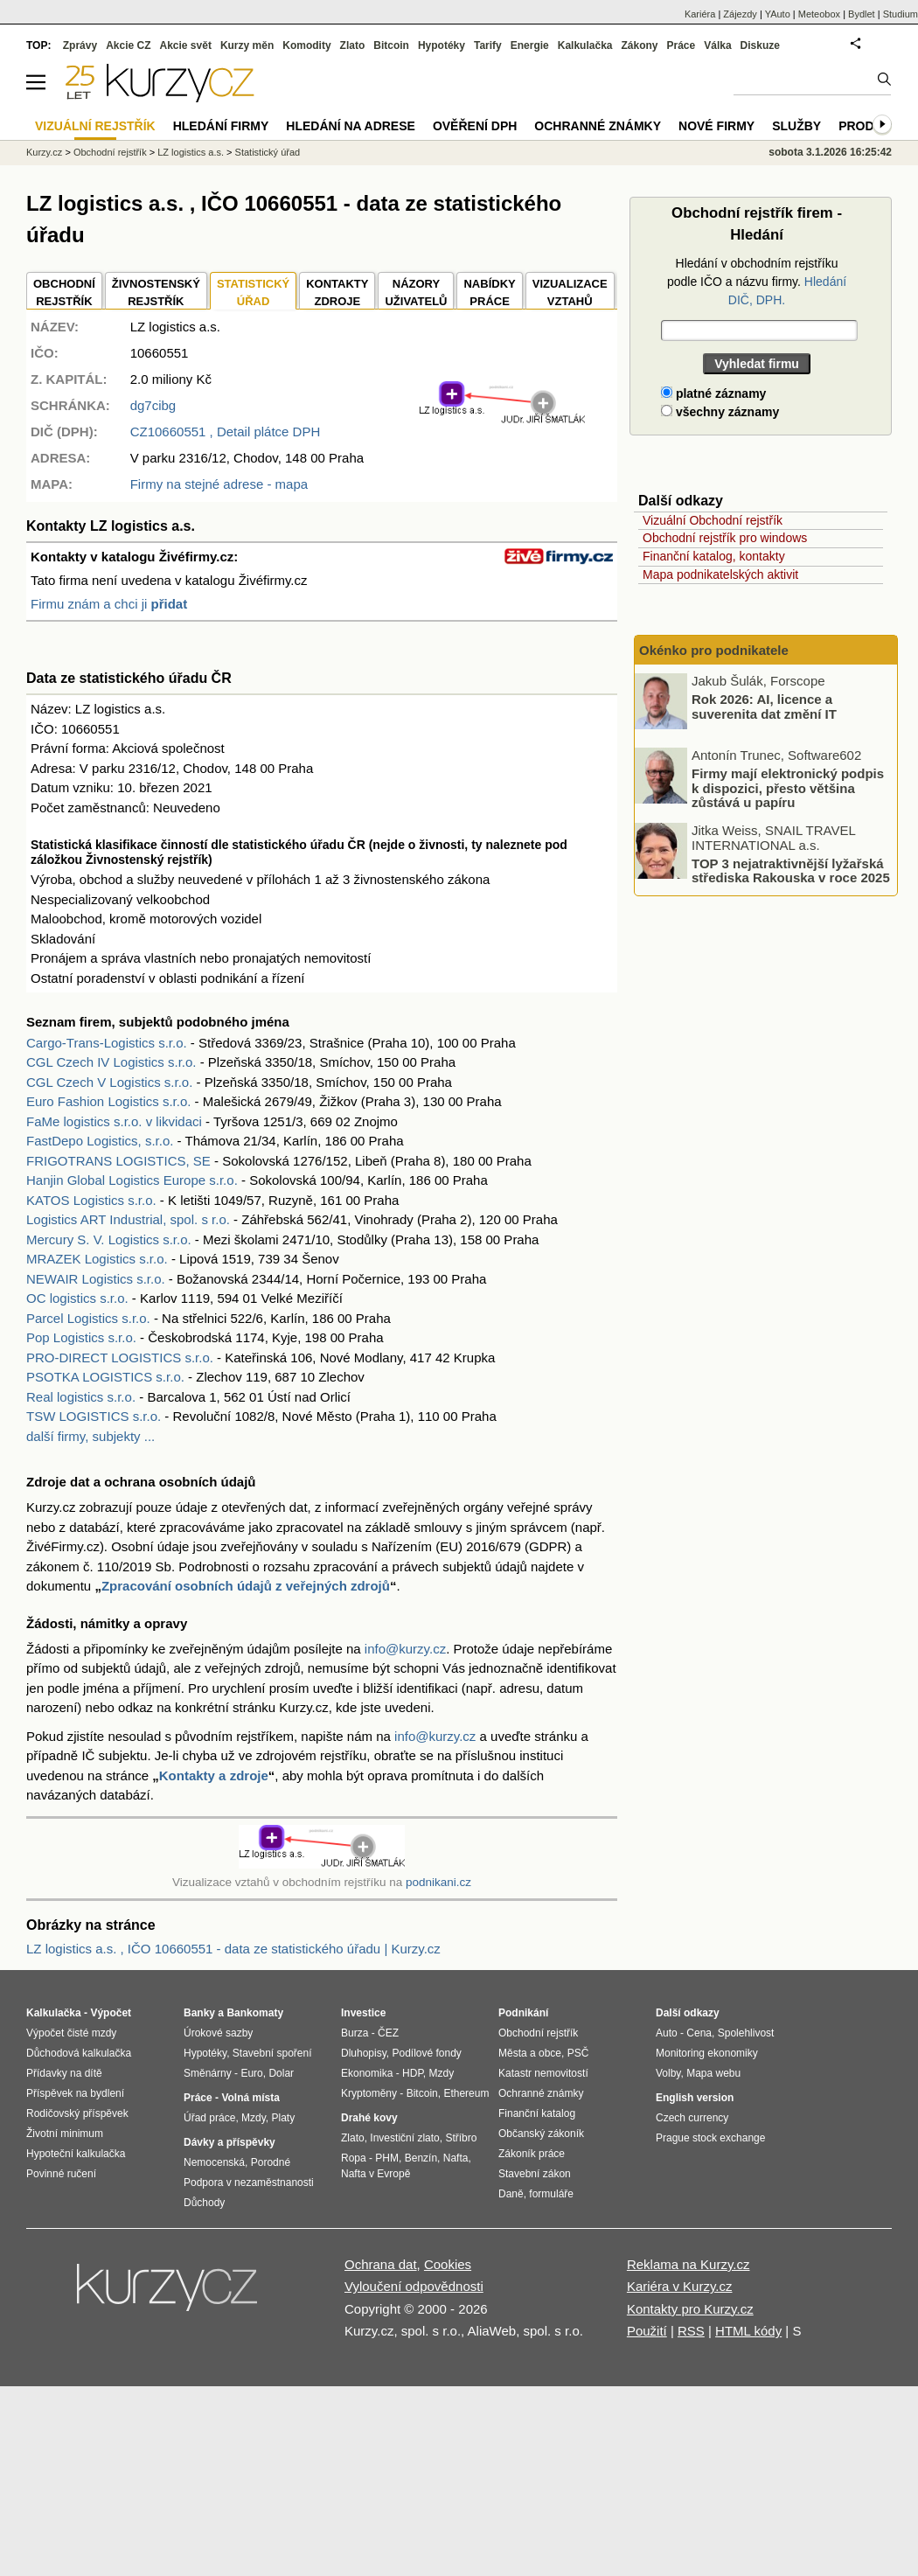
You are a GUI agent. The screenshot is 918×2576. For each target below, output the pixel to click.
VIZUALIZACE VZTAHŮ (570, 292)
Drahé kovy (369, 2118)
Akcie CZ (128, 45)
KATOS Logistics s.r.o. (91, 1200)
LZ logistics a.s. (190, 152)
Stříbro (460, 2138)
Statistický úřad (268, 152)
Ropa (353, 2158)
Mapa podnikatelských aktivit (720, 574)
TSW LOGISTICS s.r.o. (93, 1416)
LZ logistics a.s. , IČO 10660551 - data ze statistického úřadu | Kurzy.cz (233, 1948)
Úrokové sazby (218, 2033)
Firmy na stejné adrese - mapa (219, 484)
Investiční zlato (404, 2138)
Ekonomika (367, 2073)
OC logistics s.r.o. (77, 1298)
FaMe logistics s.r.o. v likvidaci (114, 1121)
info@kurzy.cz (405, 1648)
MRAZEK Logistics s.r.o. (97, 1258)
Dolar (281, 2073)
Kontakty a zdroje (213, 1775)
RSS (691, 2330)
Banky (199, 2013)
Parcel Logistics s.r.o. (88, 1318)
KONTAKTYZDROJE (337, 292)
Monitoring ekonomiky (707, 2053)
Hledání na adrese (350, 126)
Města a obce (529, 2053)
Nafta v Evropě (375, 2174)
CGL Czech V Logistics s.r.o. (109, 1082)
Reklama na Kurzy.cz (688, 2264)
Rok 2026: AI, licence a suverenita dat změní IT (764, 706)
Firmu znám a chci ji (109, 603)
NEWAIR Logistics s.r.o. (95, 1278)
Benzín (421, 2158)
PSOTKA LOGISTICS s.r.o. (105, 1376)
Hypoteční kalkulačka (75, 2154)
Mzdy (253, 2118)
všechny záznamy (720, 412)
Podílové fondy (426, 2053)
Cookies (447, 2264)
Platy (284, 2118)
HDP (412, 2073)
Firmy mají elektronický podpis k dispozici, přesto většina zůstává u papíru (788, 788)
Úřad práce (209, 2118)
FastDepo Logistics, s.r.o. (99, 1140)
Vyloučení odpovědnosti (413, 2286)
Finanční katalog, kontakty (714, 556)
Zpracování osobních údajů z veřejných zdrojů (245, 1585)
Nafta (456, 2158)
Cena (699, 2033)
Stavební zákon (534, 2174)
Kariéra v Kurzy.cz (680, 2286)
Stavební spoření (272, 2053)
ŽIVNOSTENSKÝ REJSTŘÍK (156, 292)
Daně (511, 2194)
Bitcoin (391, 45)
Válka (717, 45)
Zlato (352, 45)
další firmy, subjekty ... (90, 1436)
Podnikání (523, 2013)
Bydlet (861, 14)
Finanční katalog (536, 2113)
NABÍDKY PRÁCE (489, 292)
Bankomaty (254, 2013)
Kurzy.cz (44, 152)
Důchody (204, 2203)
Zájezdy (740, 14)
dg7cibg (153, 405)
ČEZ (388, 2033)
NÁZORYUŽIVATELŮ (416, 292)
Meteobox (819, 14)
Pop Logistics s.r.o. (81, 1337)
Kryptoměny (369, 2093)
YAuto (777, 14)
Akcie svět (186, 45)
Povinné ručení (61, 2174)
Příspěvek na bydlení (75, 2093)
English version (695, 2098)
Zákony (639, 45)
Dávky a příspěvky (229, 2142)
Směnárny (208, 2073)
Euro (251, 2073)
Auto (667, 2033)
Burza (354, 2033)
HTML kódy (748, 2330)
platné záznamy (713, 393)
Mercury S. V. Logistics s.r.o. (108, 1239)
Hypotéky (441, 45)
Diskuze (760, 45)
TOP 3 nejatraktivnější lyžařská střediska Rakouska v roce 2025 (791, 870)
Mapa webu (713, 2073)
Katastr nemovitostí (543, 2073)
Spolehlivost (746, 2033)
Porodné (270, 2162)
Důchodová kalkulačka (78, 2053)
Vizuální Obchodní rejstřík (712, 520)
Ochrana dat (380, 2264)
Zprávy (80, 45)
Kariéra (700, 14)
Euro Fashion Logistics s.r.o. (108, 1101)
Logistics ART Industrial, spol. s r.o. (128, 1219)
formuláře (551, 2194)
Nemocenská (214, 2162)
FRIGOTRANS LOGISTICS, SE (118, 1160)
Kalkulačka (585, 45)
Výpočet (110, 2013)
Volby (668, 2073)
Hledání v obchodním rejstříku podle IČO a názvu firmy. (756, 281)
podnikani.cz (438, 1882)
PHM (387, 2158)
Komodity (306, 45)
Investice (363, 2013)
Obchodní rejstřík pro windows (725, 538)
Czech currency (692, 2118)
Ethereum (466, 2093)
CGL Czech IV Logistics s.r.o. (111, 1062)
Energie (530, 45)
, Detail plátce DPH (225, 431)
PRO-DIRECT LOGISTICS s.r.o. (119, 1357)
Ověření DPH (475, 126)
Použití (647, 2330)
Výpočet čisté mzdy (71, 2033)
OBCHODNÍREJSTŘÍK (64, 292)
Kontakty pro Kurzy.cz (690, 2308)
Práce (681, 45)
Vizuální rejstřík (95, 126)
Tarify (488, 45)
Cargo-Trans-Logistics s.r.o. (106, 1042)
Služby (796, 126)
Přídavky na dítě (64, 2073)
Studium (900, 14)
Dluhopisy (363, 2053)
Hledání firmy (221, 126)
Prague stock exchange (710, 2138)
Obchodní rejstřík (110, 152)
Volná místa (250, 2098)
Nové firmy (716, 126)
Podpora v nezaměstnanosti (249, 2182)
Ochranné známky (597, 126)
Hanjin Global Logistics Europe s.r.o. (132, 1180)
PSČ (578, 2053)
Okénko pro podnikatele (714, 650)
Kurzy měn (247, 45)
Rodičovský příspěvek (77, 2113)
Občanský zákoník (541, 2133)
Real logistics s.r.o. (81, 1396)
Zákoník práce (531, 2154)
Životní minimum (64, 2133)
